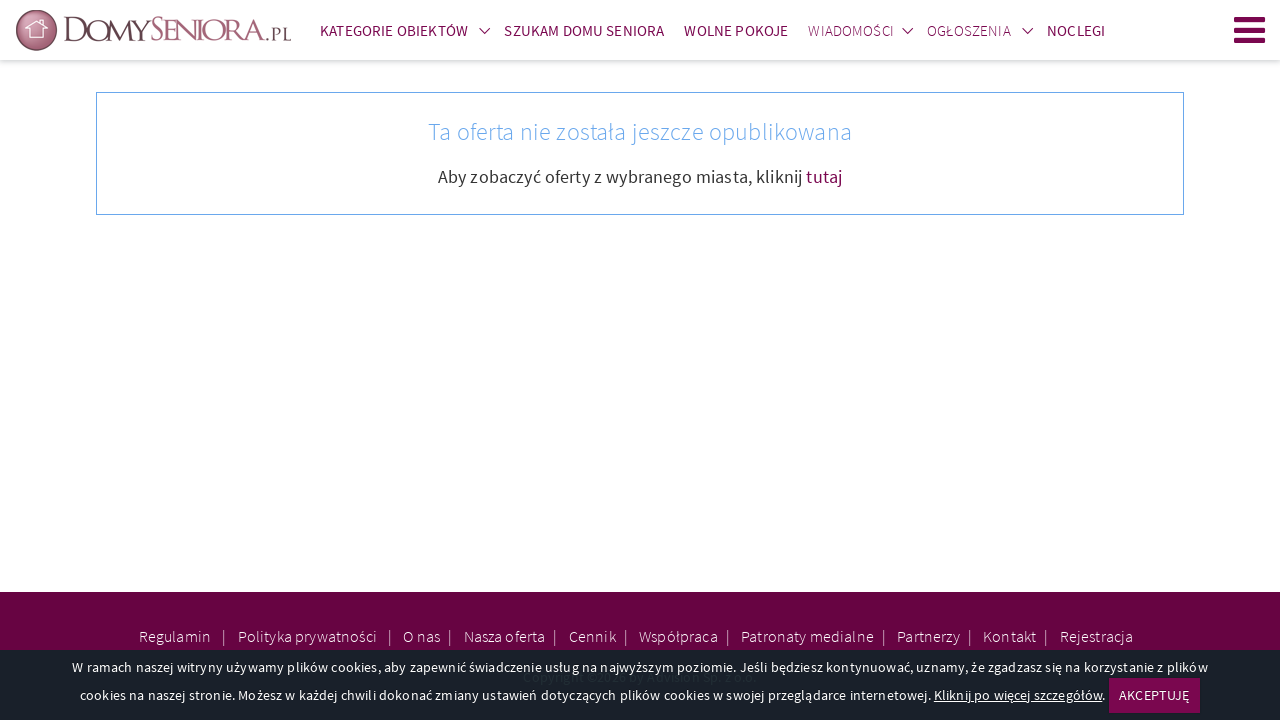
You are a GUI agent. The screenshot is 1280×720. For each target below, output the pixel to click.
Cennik (592, 636)
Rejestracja (1097, 636)
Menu (1250, 30)
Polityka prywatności (309, 636)
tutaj (824, 176)
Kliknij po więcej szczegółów (1018, 695)
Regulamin (177, 636)
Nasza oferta (505, 636)
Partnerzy (928, 636)
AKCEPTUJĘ (1154, 695)
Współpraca (678, 636)
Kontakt (1009, 636)
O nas (421, 636)
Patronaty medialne (807, 636)
